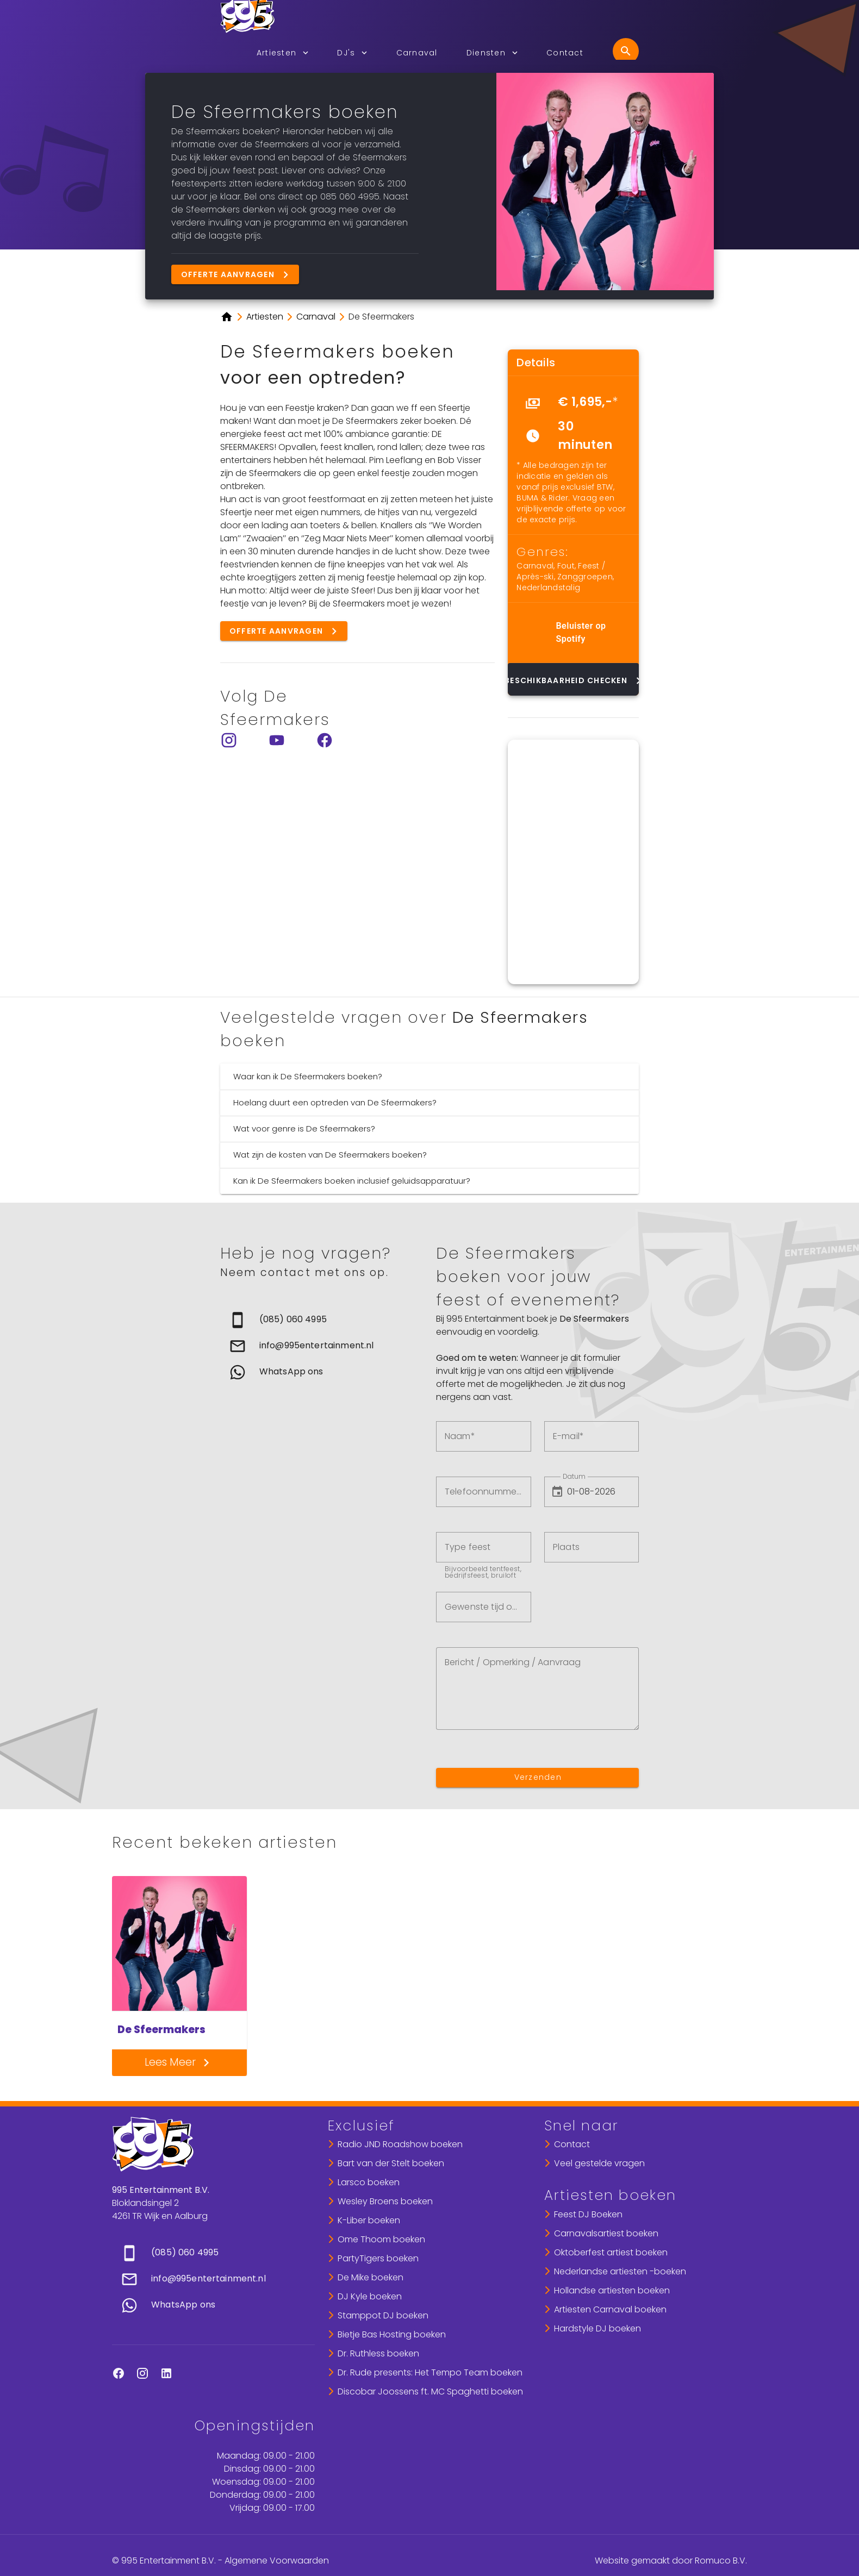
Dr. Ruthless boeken (378, 2353)
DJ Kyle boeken (370, 2296)
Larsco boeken (369, 2182)
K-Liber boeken (369, 2220)
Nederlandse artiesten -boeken (620, 2271)
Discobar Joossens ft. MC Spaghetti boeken (430, 2391)
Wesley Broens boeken (385, 2201)
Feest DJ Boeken (588, 2214)
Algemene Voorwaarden (277, 2560)
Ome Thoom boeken (381, 2239)
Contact (572, 2144)
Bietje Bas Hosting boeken (392, 2334)
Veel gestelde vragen (599, 2163)
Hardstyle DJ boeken (597, 2328)
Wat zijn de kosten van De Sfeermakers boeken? (330, 1154)
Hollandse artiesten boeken (612, 2290)
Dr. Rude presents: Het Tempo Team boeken (430, 2372)
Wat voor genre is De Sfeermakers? (304, 1128)
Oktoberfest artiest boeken (611, 2252)
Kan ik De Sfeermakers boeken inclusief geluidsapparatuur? (351, 1180)
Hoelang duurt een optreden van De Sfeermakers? (335, 1102)
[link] (321, 1320)
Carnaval (534, 565)
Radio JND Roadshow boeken (400, 2144)
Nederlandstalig (548, 587)
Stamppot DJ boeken (383, 2315)
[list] (573, 422)
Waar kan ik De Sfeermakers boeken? (307, 1076)
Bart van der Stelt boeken (391, 2163)
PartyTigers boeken (378, 2258)
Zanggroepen (585, 576)
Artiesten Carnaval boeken (610, 2309)
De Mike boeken (370, 2277)
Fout (566, 565)
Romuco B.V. (721, 2560)
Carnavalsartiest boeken (606, 2233)
